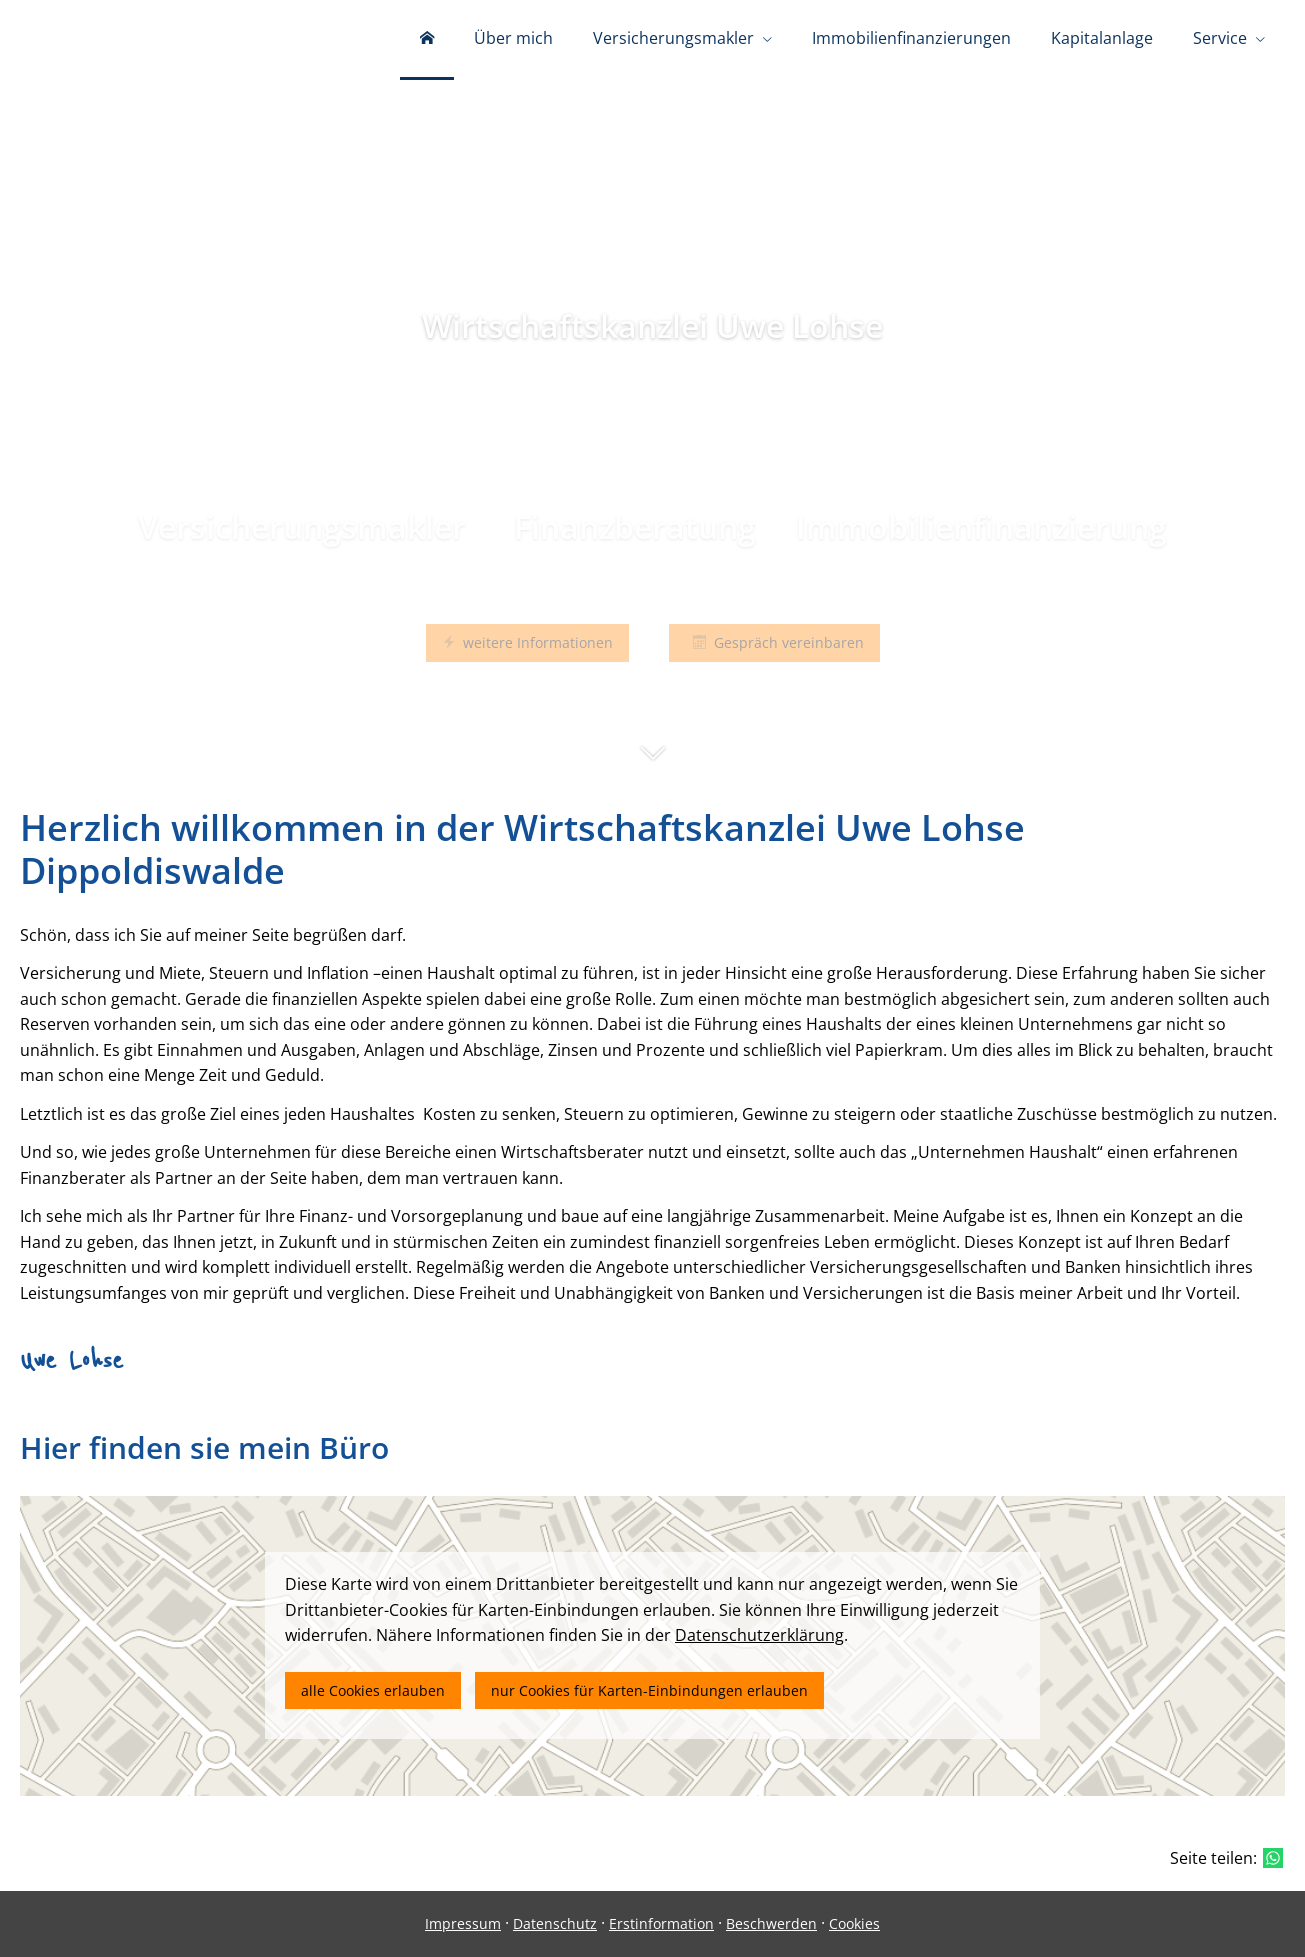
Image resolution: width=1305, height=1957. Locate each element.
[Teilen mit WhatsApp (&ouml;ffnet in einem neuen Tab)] (1273, 1858)
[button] (652, 763)
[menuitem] (427, 40)
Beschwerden (771, 1923)
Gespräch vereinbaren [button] (774, 642)
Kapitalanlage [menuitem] (1102, 38)
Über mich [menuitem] (513, 38)
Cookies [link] (854, 1923)
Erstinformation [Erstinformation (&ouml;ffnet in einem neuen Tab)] (661, 1923)
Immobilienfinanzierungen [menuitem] (911, 38)
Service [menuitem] (1220, 38)
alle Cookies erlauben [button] (373, 1690)
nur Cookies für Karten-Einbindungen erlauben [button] (649, 1690)
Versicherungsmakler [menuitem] (673, 38)
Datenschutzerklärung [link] (759, 1635)
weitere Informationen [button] (527, 642)
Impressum (463, 1923)
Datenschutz (555, 1923)
